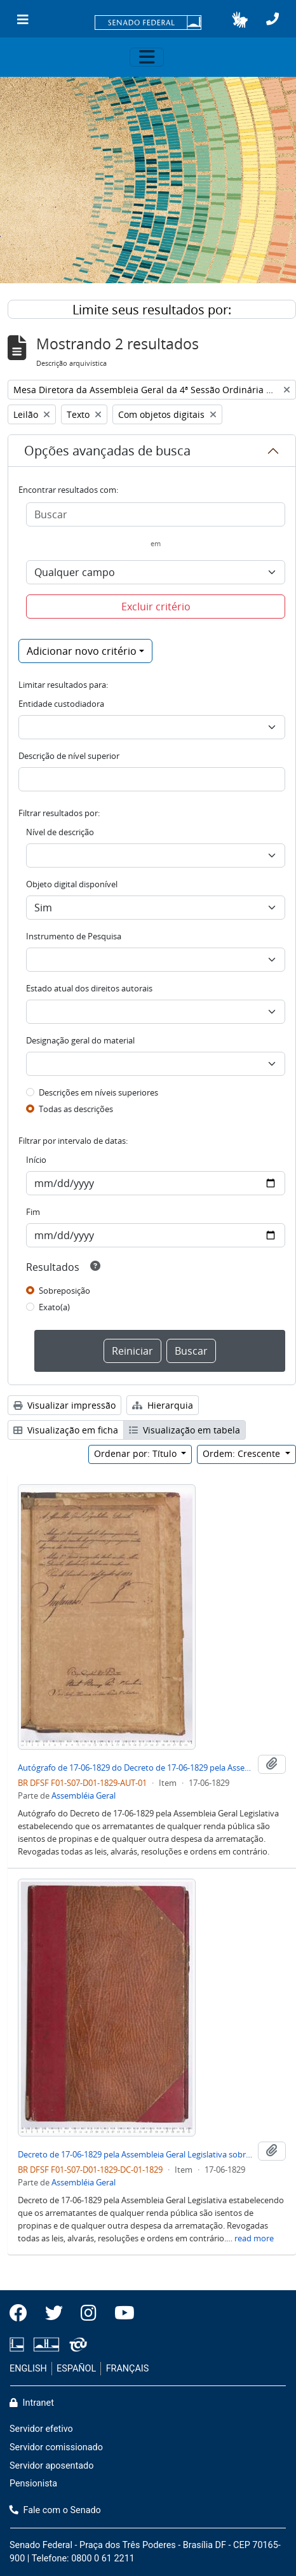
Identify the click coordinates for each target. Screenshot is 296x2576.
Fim (33, 1212)
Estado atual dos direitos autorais (89, 988)
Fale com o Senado (55, 2510)
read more (254, 2238)
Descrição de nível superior (68, 755)
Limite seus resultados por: (151, 309)
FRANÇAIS (127, 2368)
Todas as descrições (76, 1109)
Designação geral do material (80, 1040)
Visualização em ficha (65, 1430)
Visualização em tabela (184, 1430)
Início (36, 1159)
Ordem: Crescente (243, 1453)
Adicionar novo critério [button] (82, 651)
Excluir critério (156, 607)
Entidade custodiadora (61, 703)
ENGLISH (28, 2368)
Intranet (32, 2403)
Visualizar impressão (64, 1405)
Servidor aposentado (51, 2465)
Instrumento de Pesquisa (73, 936)
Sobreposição (64, 1290)
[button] (240, 19)
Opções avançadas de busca (107, 450)
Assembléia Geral (83, 1795)
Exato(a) (54, 1307)
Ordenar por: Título (136, 1453)
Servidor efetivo (41, 2429)
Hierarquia (162, 1405)
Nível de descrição (60, 832)
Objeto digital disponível (72, 884)
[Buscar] (155, 514)
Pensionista (33, 2483)
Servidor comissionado (56, 2447)
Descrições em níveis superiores (98, 1092)
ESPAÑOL (76, 2368)
